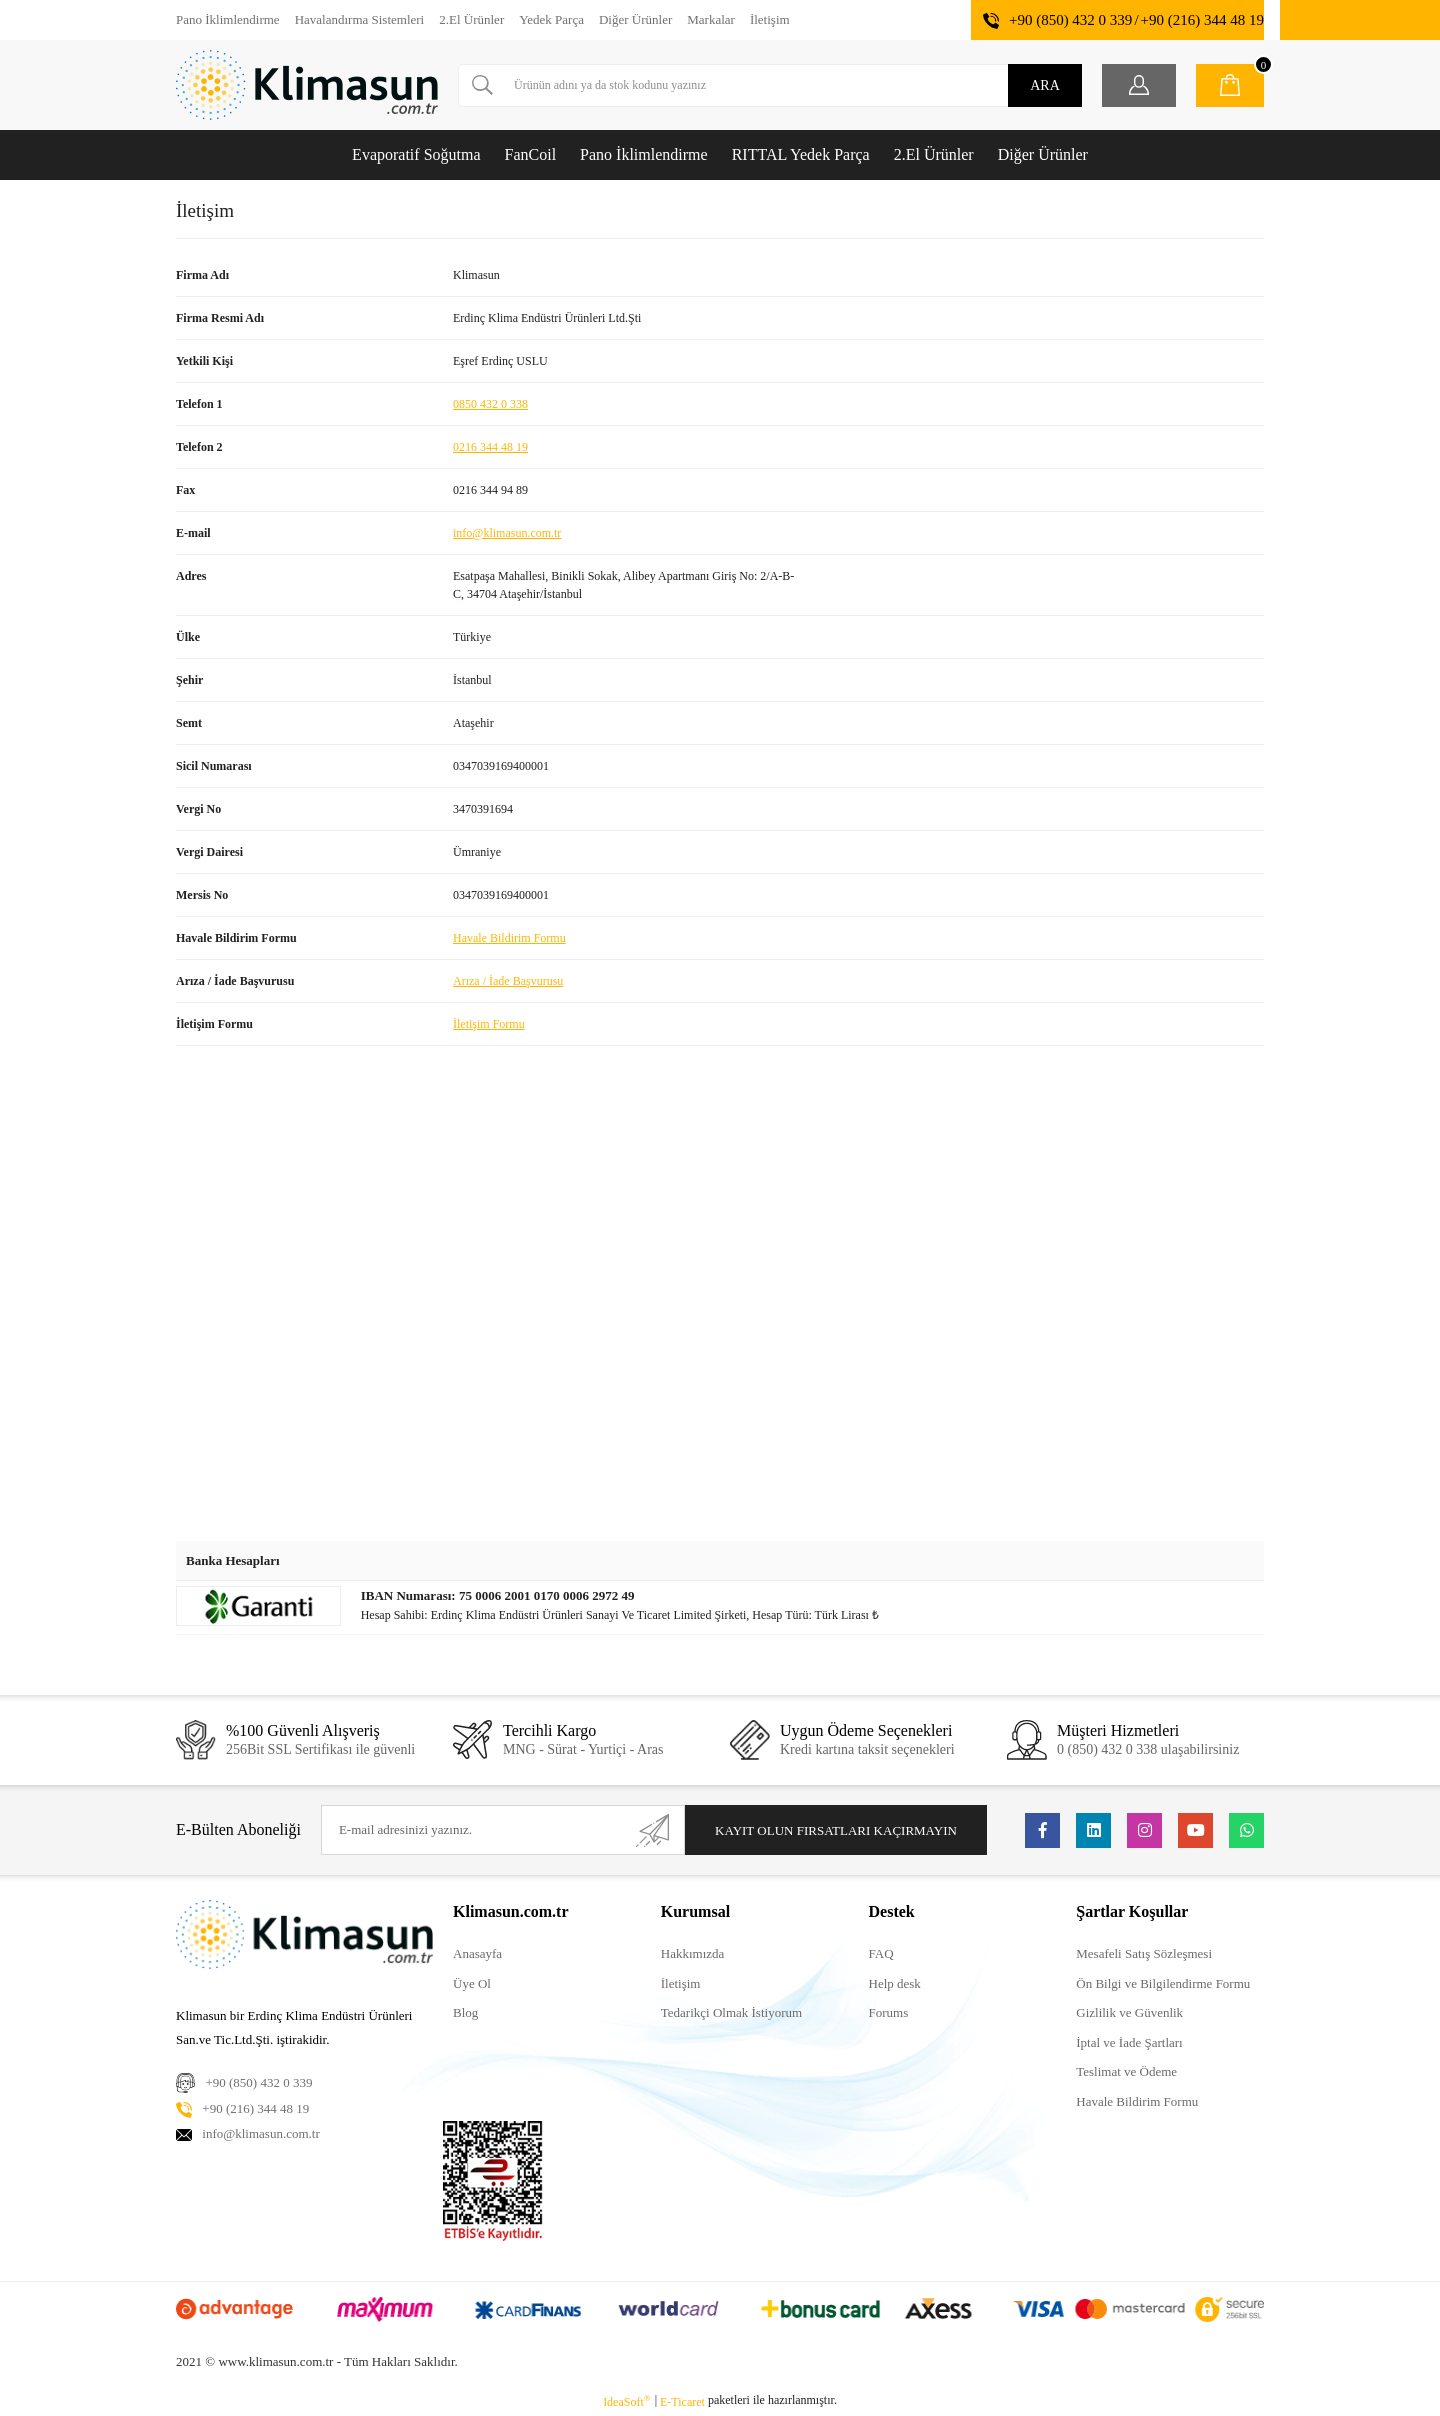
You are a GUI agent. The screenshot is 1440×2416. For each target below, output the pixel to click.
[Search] (770, 85)
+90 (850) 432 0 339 (1070, 20)
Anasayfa (477, 1953)
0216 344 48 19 (490, 447)
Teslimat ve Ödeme (1126, 2071)
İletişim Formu (489, 1024)
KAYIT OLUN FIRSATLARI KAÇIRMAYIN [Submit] (836, 1830)
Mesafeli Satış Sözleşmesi (1144, 1953)
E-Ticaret (682, 2402)
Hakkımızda (693, 1953)
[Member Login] (1139, 85)
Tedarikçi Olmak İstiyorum (731, 2012)
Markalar (711, 19)
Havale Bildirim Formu (509, 938)
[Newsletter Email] (503, 1830)
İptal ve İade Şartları (1129, 2042)
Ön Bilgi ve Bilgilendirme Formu (1163, 1983)
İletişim (770, 19)
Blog (465, 2012)
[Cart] (1230, 85)
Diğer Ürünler (635, 19)
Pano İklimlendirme (228, 19)
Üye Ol (472, 1983)
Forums (889, 2012)
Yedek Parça (551, 19)
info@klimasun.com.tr (507, 533)
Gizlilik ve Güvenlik (1129, 2012)
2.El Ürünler (471, 19)
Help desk (895, 1983)
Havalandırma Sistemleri (360, 19)
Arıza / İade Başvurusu (508, 981)
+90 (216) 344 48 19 (1202, 20)
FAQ (881, 1953)
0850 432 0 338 (490, 404)
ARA (1045, 85)
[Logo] (307, 85)
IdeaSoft (627, 2401)
